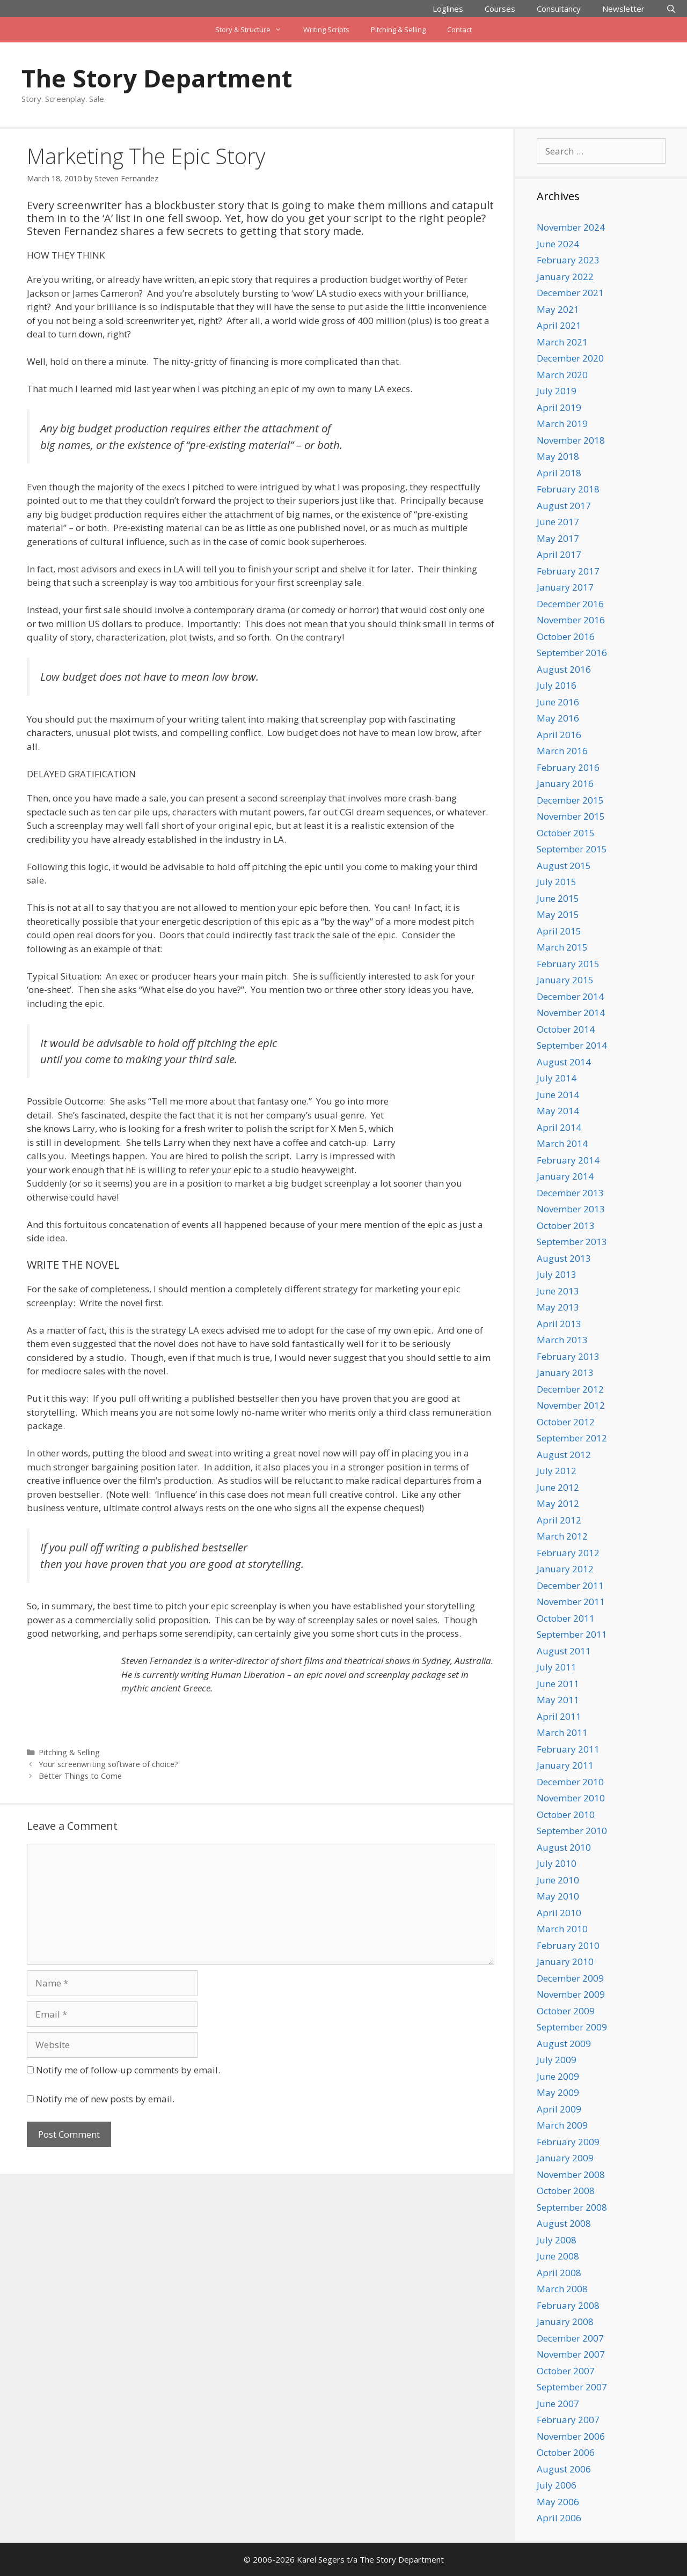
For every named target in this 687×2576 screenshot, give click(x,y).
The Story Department (156, 78)
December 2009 (570, 1978)
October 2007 (566, 2371)
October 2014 (566, 1029)
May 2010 (558, 1896)
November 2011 (571, 1601)
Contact (459, 29)
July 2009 (556, 2060)
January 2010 (565, 1961)
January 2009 (565, 2158)
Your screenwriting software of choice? (108, 1764)
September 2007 (572, 2387)
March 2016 (562, 751)
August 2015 (564, 865)
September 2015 (572, 849)
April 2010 (559, 1913)
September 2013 (572, 1241)
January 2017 (565, 587)
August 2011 (564, 1651)
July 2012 (556, 1470)
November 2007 (571, 2354)
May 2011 (558, 1700)
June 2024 (558, 244)
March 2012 (562, 1536)
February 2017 (568, 571)
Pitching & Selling (398, 29)
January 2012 (565, 1569)
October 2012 (566, 1422)
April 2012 (559, 1520)
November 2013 (571, 1209)
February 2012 (568, 1553)
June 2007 (558, 2403)
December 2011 (570, 1585)
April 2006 (559, 2518)
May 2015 (558, 914)
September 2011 (572, 1634)
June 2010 (558, 1880)
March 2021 (562, 342)
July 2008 (556, 2240)
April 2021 (559, 325)
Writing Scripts (326, 29)
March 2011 (562, 1732)
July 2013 (556, 1274)
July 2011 (556, 1667)
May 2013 (558, 1307)
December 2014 (570, 996)
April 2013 (559, 1324)
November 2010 (571, 1798)
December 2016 (570, 604)
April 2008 (559, 2272)
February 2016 (568, 767)
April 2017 (559, 554)
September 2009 (572, 2027)
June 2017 (558, 522)
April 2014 (559, 1127)
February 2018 (568, 489)
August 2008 (564, 2223)
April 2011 (559, 1716)
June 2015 (558, 898)
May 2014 (558, 1111)
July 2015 (556, 881)
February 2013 (568, 1356)
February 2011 (568, 1749)
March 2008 (562, 2289)
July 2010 (556, 1863)
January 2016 (565, 783)
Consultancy (559, 8)
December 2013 (570, 1193)
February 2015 (568, 964)
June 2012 (558, 1487)
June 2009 (558, 2076)
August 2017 (564, 505)
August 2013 (564, 1258)
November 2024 (571, 227)
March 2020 (562, 375)
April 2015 (559, 931)
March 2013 (562, 1340)
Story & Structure (253, 29)
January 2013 (565, 1372)
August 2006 (564, 2469)
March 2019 (562, 423)
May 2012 (558, 1503)
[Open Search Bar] (671, 8)
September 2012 (572, 1438)
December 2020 (570, 358)
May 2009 (558, 2092)
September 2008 (572, 2207)
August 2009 (564, 2043)
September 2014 (572, 1045)
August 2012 (564, 1454)
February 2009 (568, 2142)
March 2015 (562, 947)
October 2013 (566, 1225)
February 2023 (568, 260)
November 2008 (571, 2174)
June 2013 (558, 1291)
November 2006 (571, 2436)
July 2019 (556, 391)
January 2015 (565, 980)
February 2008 (568, 2305)
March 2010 (562, 1929)
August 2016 (564, 669)
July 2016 (556, 685)
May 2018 (558, 456)
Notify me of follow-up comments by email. (128, 2070)
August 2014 (564, 1062)
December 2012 (570, 1389)
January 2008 (565, 2321)
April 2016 (559, 734)
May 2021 (558, 309)
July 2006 (556, 2485)
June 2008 (558, 2256)
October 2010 (566, 1814)
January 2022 (565, 276)
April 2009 (559, 2109)
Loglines (448, 8)
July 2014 (556, 1078)
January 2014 (565, 1176)
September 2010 (572, 1830)
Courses (500, 8)
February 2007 (568, 2419)
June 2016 (558, 702)
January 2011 (565, 1765)
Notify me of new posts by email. (105, 2099)
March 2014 (562, 1143)
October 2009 (566, 2011)
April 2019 (559, 407)
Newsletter (623, 8)
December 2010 (570, 1782)
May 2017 (558, 538)
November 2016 (571, 620)
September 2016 (572, 652)
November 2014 (571, 1012)
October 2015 (566, 833)
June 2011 (558, 1683)
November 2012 (571, 1405)
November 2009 (571, 1994)
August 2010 (564, 1847)
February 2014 (568, 1160)
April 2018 (559, 473)
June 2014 (558, 1094)
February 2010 (568, 1945)
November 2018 (571, 440)
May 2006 (558, 2502)
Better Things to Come (80, 1776)
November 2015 (571, 816)
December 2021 (570, 292)
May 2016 (558, 718)
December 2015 (570, 800)
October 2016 (566, 636)
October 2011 (566, 1618)
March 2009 (562, 2125)
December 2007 (570, 2338)
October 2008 (566, 2190)
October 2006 (566, 2452)
